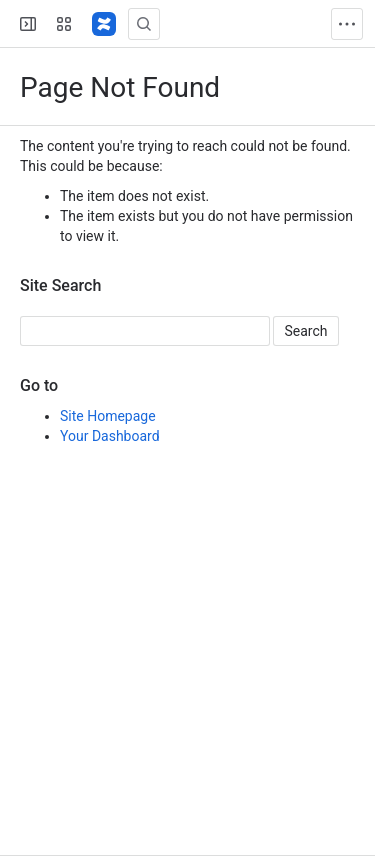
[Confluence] (104, 24)
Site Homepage (108, 416)
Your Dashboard (110, 436)
